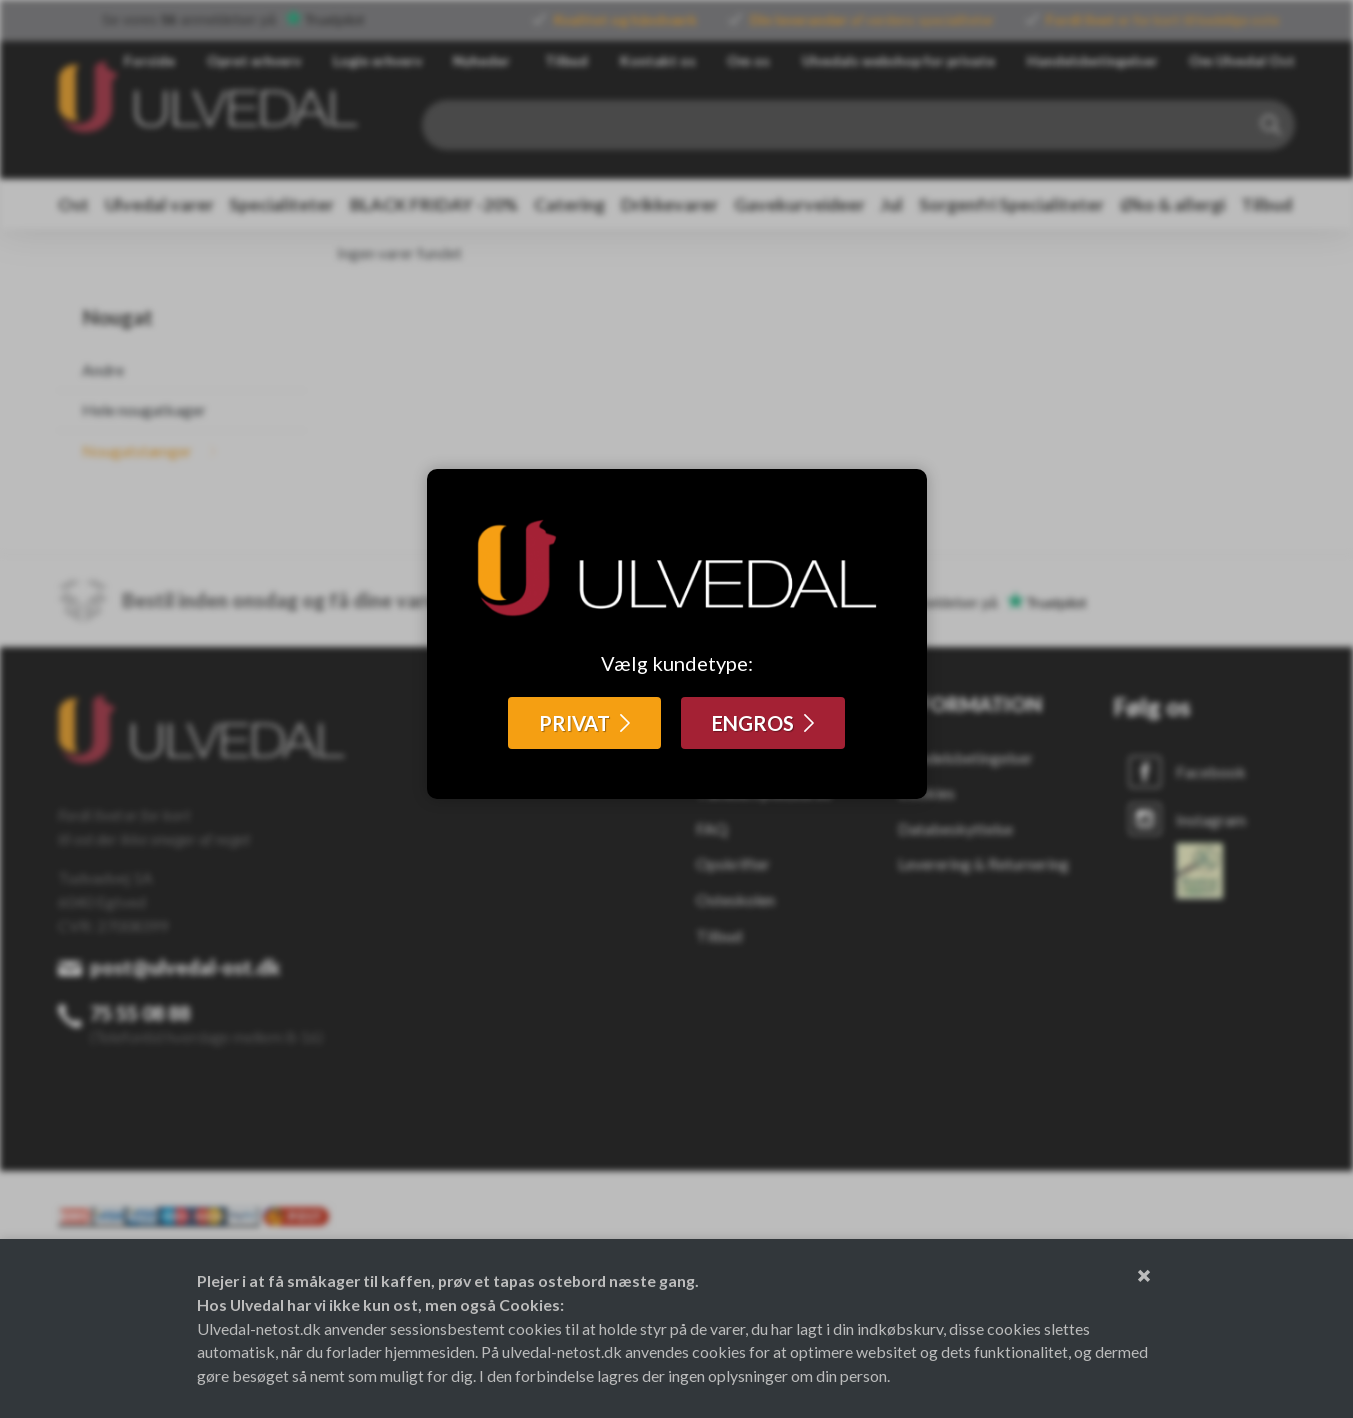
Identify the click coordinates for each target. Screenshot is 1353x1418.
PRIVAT (574, 723)
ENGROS (753, 723)
